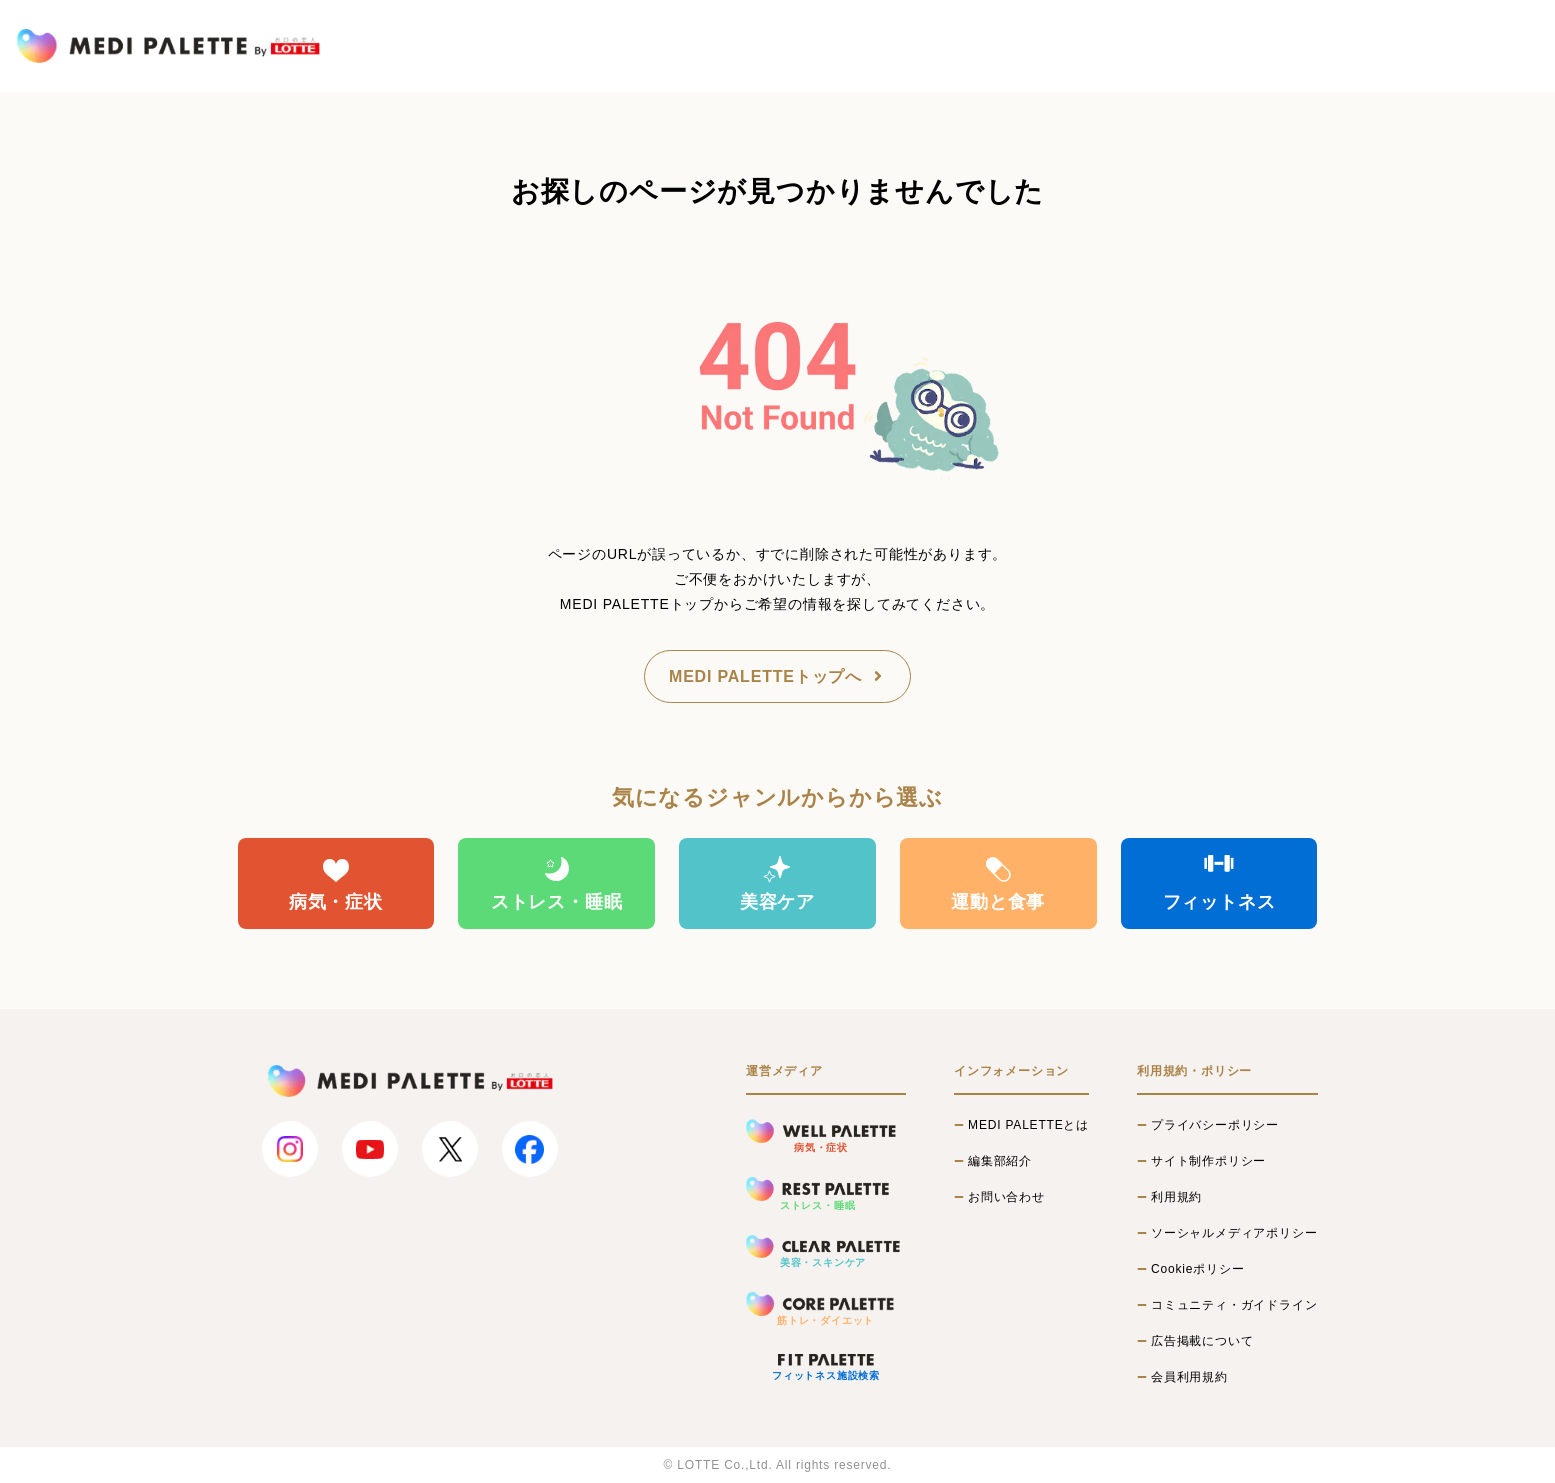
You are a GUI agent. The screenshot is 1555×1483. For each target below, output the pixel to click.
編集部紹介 (1000, 1161)
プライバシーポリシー (1215, 1125)
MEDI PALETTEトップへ (777, 676)
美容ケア (777, 883)
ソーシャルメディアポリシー (1234, 1233)
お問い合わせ (1006, 1197)
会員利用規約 (1189, 1377)
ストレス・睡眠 (557, 883)
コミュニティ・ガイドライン (1234, 1305)
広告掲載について (1202, 1341)
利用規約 (1176, 1197)
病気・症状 (336, 883)
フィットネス (1219, 883)
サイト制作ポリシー (1208, 1161)
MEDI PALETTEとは (1028, 1125)
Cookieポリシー (1197, 1269)
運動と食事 (998, 883)
